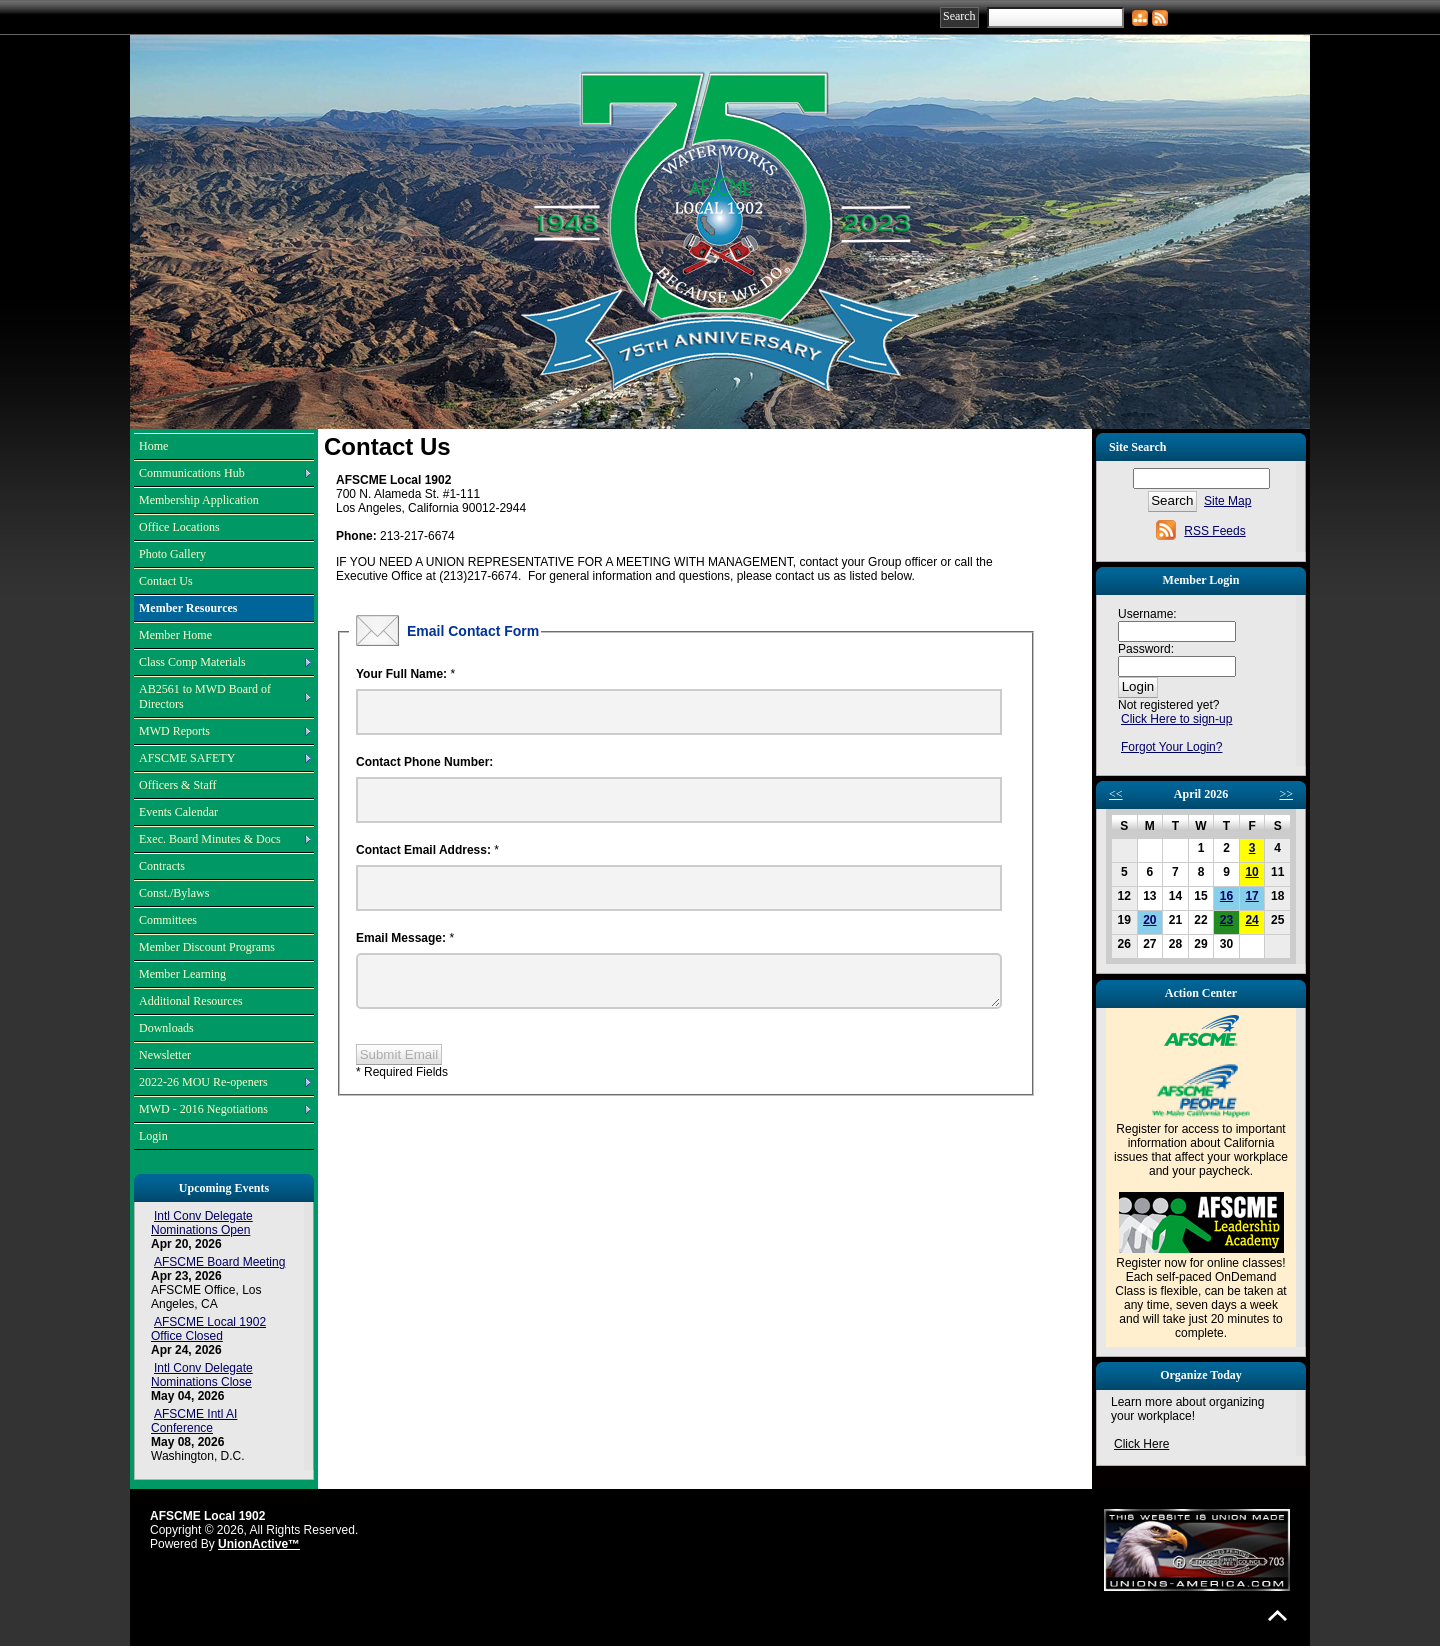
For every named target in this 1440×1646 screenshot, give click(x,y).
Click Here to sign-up (1176, 719)
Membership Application (199, 500)
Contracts (162, 866)
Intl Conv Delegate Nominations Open (202, 1223)
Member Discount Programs (207, 947)
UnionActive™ (259, 1544)
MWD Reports (174, 731)
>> (1286, 794)
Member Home (175, 635)
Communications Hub (192, 473)
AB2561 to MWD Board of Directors (205, 696)
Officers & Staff (178, 785)
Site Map (1227, 501)
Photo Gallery (172, 554)
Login (153, 1136)
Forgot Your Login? (1171, 747)
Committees (168, 920)
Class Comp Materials (192, 662)
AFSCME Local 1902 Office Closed (208, 1329)
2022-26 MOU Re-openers (203, 1082)
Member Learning (182, 974)
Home (153, 446)
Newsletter (165, 1055)
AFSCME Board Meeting (219, 1262)
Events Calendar (178, 812)
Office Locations (179, 527)
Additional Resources (191, 1001)
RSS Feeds (1214, 531)
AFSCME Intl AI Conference (194, 1421)
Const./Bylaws (174, 893)
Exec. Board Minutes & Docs (210, 839)
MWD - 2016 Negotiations (203, 1109)
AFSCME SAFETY (187, 758)
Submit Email (399, 1062)
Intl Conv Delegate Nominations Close (202, 1375)
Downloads (166, 1028)
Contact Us (166, 581)
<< (1116, 794)
